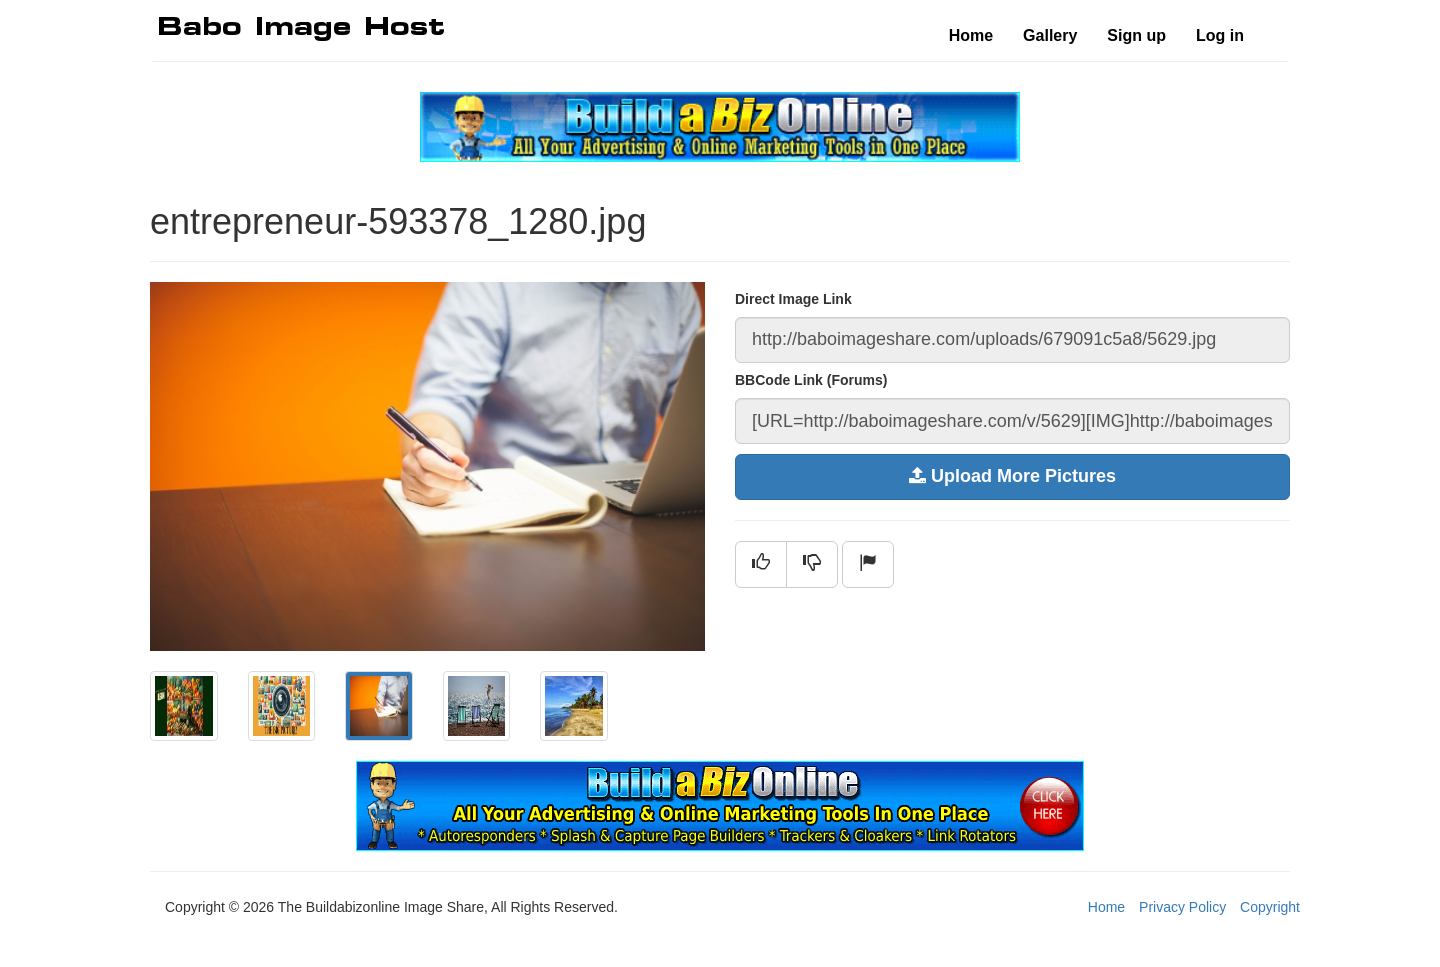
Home (971, 35)
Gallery (1050, 35)
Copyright (1270, 907)
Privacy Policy (1182, 907)
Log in (1220, 35)
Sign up (1136, 35)
